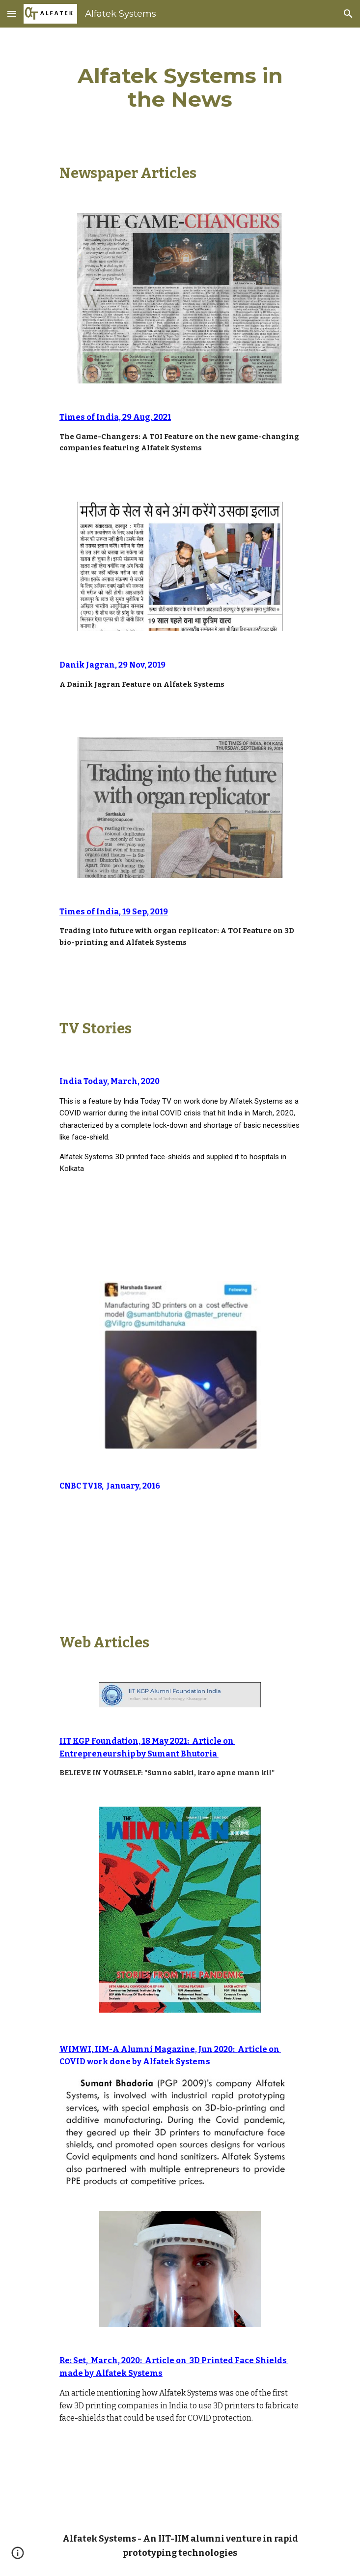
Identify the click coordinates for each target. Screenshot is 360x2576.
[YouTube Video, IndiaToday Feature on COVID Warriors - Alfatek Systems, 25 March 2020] (180, 1220)
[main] (180, 87)
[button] (12, 13)
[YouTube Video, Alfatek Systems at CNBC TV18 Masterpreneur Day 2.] (180, 1551)
